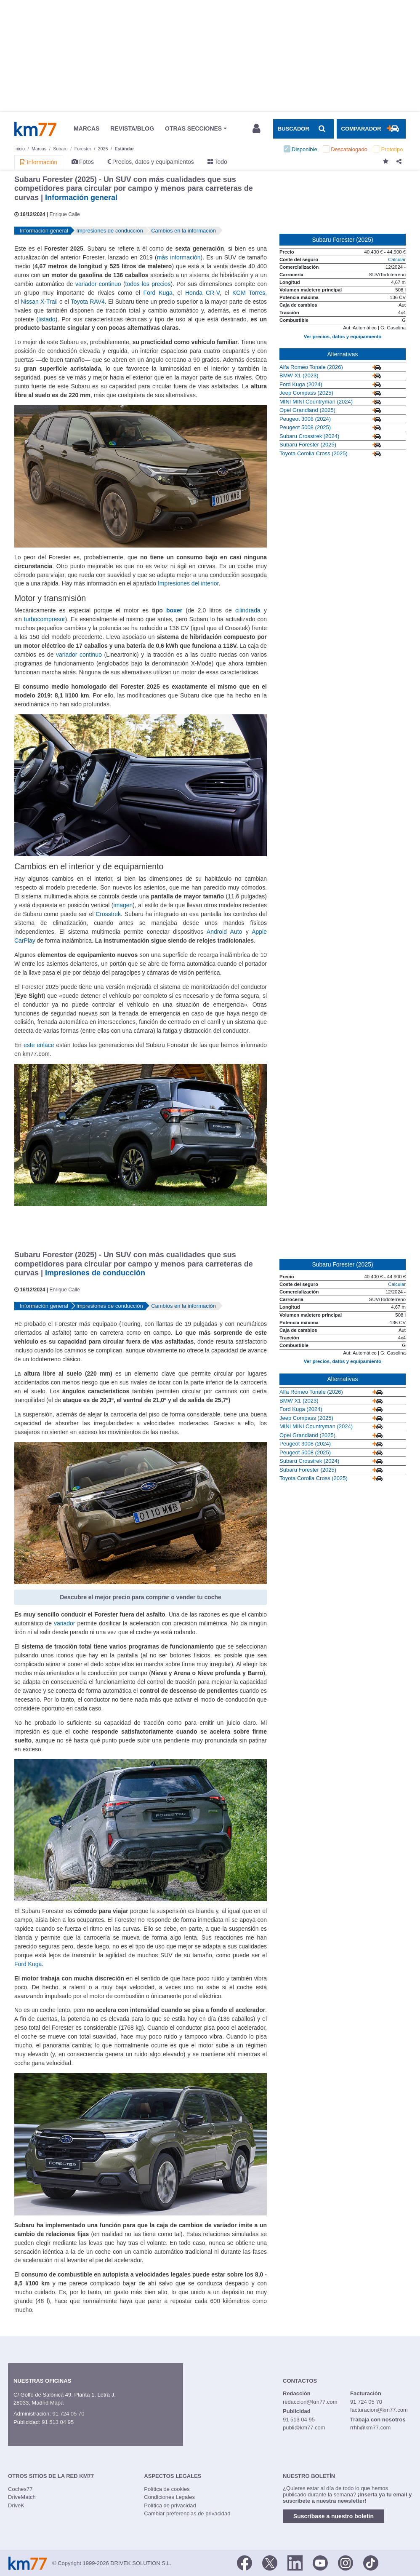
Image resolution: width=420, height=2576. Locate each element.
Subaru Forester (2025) (307, 444)
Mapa (57, 2403)
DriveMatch (22, 2497)
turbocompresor (44, 619)
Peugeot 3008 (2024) (305, 419)
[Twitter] (269, 2562)
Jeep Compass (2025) (306, 393)
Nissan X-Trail (39, 301)
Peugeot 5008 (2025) (305, 427)
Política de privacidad (170, 2505)
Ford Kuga (158, 292)
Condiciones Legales (169, 2497)
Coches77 (20, 2489)
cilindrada (248, 610)
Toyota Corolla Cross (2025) (313, 453)
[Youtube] (320, 2562)
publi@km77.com (304, 2427)
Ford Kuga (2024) (300, 384)
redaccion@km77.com (310, 2402)
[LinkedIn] (295, 2562)
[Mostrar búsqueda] (303, 129)
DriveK (16, 2505)
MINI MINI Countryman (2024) (316, 401)
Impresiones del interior (188, 583)
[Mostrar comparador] (371, 129)
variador (64, 1623)
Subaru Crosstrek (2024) (309, 436)
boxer (174, 610)
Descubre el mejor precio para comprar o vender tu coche (140, 1597)
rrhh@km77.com (370, 2427)
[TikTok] (370, 2562)
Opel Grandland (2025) (307, 410)
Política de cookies (166, 2489)
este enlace (39, 1045)
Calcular (397, 259)
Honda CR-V (202, 292)
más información (179, 257)
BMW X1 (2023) (298, 375)
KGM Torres (248, 292)
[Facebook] (244, 2562)
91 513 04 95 (58, 2422)
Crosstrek (108, 914)
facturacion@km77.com (379, 2410)
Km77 (35, 128)
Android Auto (224, 931)
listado (46, 319)
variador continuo (98, 284)
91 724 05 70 (68, 2413)
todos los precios (148, 284)
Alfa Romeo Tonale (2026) (311, 367)
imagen (123, 905)
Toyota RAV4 (88, 301)
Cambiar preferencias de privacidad (187, 2513)
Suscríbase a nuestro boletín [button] (333, 2516)
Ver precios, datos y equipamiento (342, 336)
